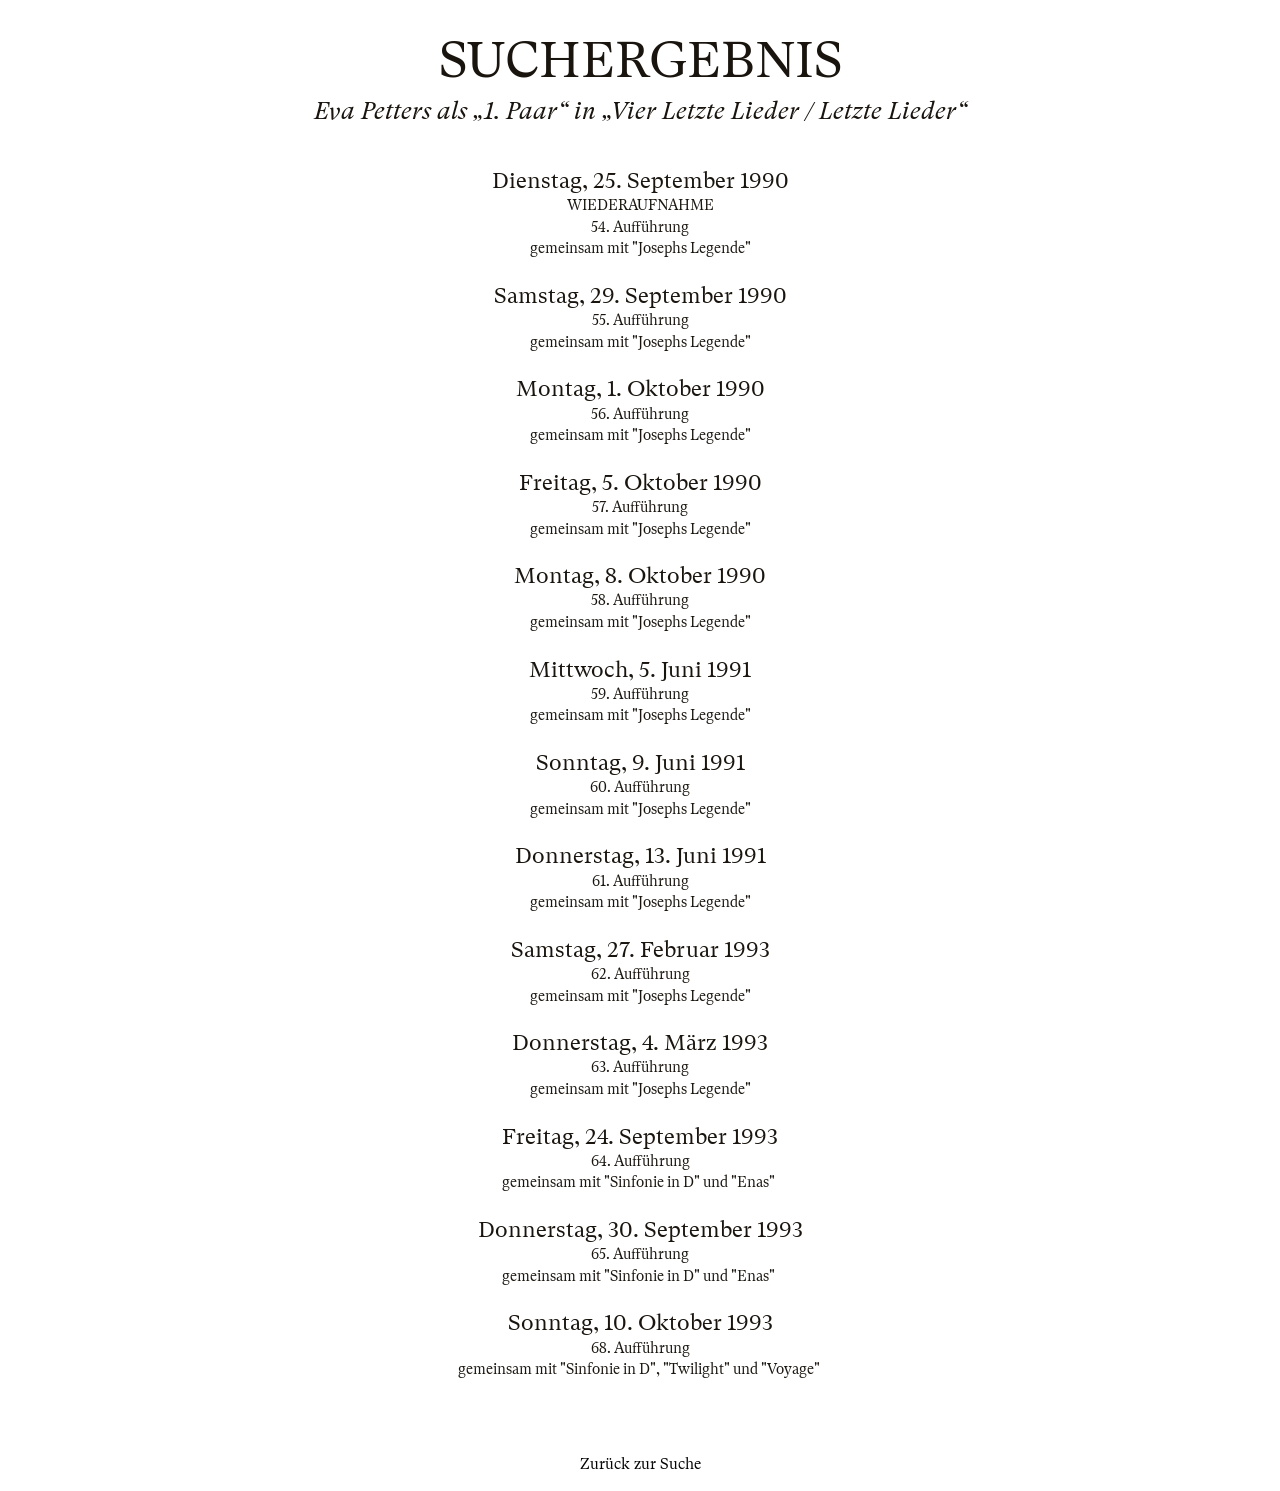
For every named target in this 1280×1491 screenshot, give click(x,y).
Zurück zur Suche (640, 1464)
